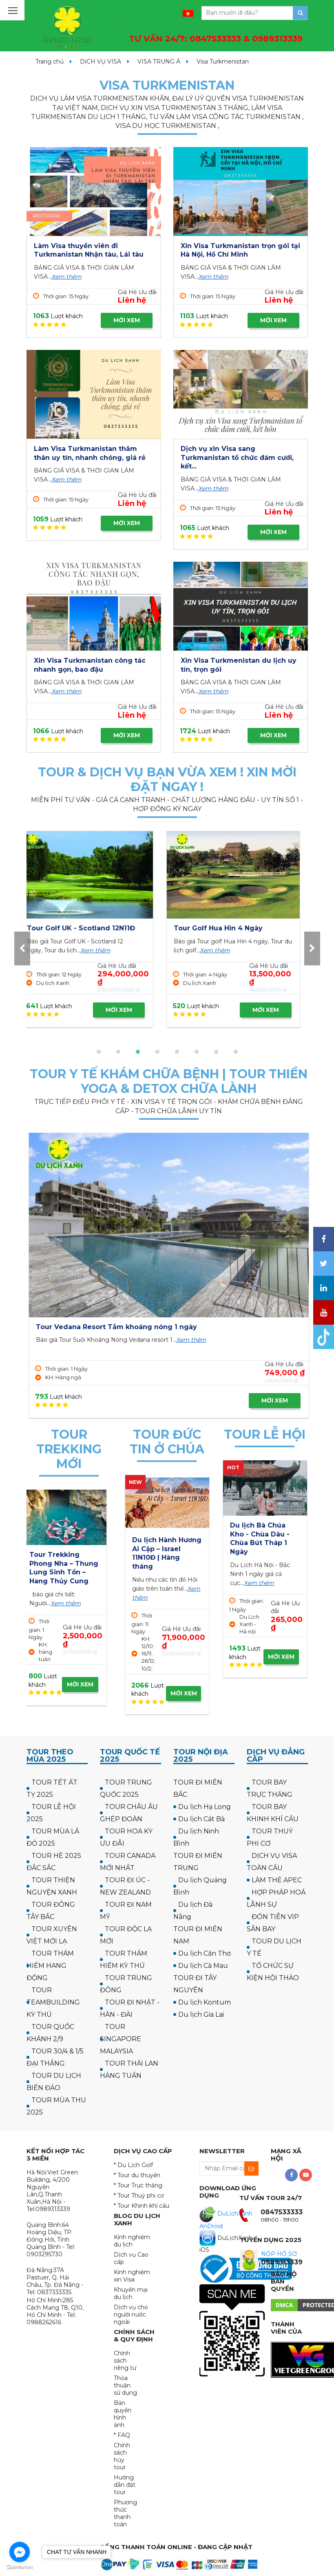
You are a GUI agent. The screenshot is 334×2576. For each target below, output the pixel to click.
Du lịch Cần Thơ (204, 1953)
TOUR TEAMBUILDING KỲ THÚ (53, 2002)
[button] (98, 1052)
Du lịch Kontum (204, 2002)
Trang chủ (49, 61)
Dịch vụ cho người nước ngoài (131, 2314)
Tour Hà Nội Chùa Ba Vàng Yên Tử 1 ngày (260, 1534)
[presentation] (22, 948)
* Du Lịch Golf (133, 2165)
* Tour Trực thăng (138, 2185)
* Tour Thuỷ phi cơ (139, 2195)
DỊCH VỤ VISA (100, 61)
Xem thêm (66, 276)
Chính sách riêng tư (125, 2361)
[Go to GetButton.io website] (20, 2567)
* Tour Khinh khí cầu (141, 2205)
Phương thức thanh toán (125, 2513)
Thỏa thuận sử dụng (125, 2385)
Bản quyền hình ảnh (122, 2414)
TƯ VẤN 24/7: (216, 39)
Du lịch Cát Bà (201, 1819)
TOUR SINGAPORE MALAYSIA (120, 2039)
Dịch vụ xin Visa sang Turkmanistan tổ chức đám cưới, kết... (237, 457)
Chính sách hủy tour (122, 2456)
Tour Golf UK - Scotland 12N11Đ (235, 928)
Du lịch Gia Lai (201, 2014)
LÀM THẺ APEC (277, 1880)
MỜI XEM (126, 320)
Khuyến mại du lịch (131, 2293)
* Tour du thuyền (137, 2175)
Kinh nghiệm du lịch (132, 2240)
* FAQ (122, 2435)
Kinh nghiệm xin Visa (132, 2275)
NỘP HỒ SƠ (279, 2253)
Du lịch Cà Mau (203, 1965)
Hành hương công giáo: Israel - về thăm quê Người (163, 1548)
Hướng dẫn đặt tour (124, 2485)
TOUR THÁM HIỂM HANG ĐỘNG (50, 1966)
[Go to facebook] (19, 2552)
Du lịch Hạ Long (204, 1807)
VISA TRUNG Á (158, 61)
